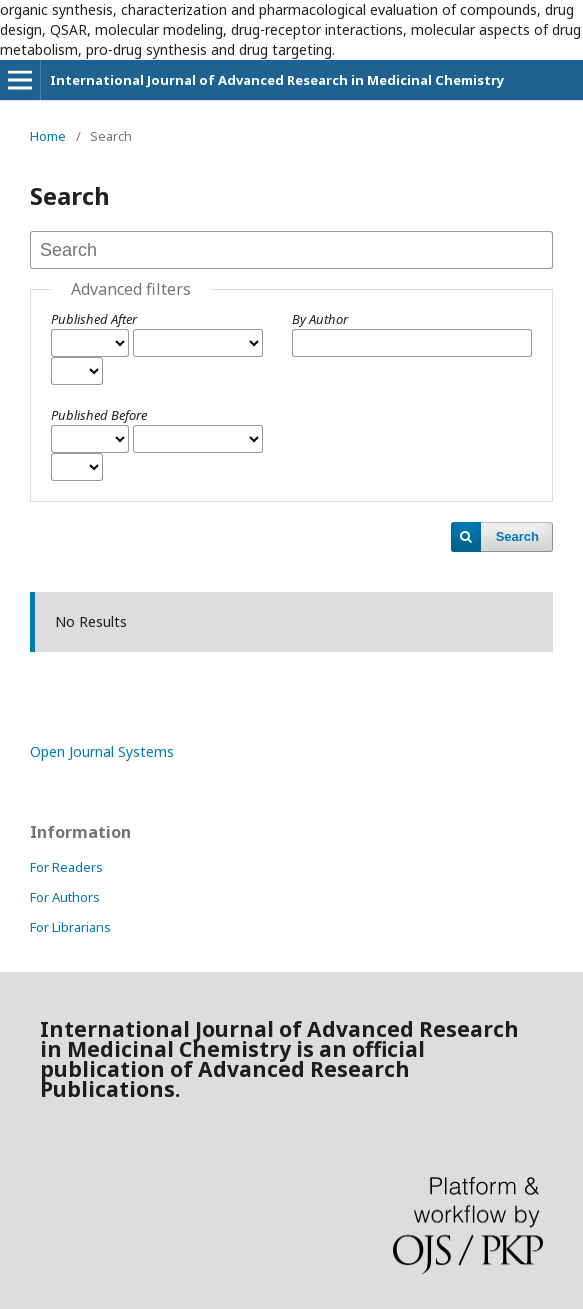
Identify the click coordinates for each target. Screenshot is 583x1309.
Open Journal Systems (102, 751)
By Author (320, 319)
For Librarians (70, 927)
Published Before (99, 415)
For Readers (66, 867)
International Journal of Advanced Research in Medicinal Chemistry (277, 80)
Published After (94, 319)
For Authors (65, 897)
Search (517, 536)
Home (48, 136)
